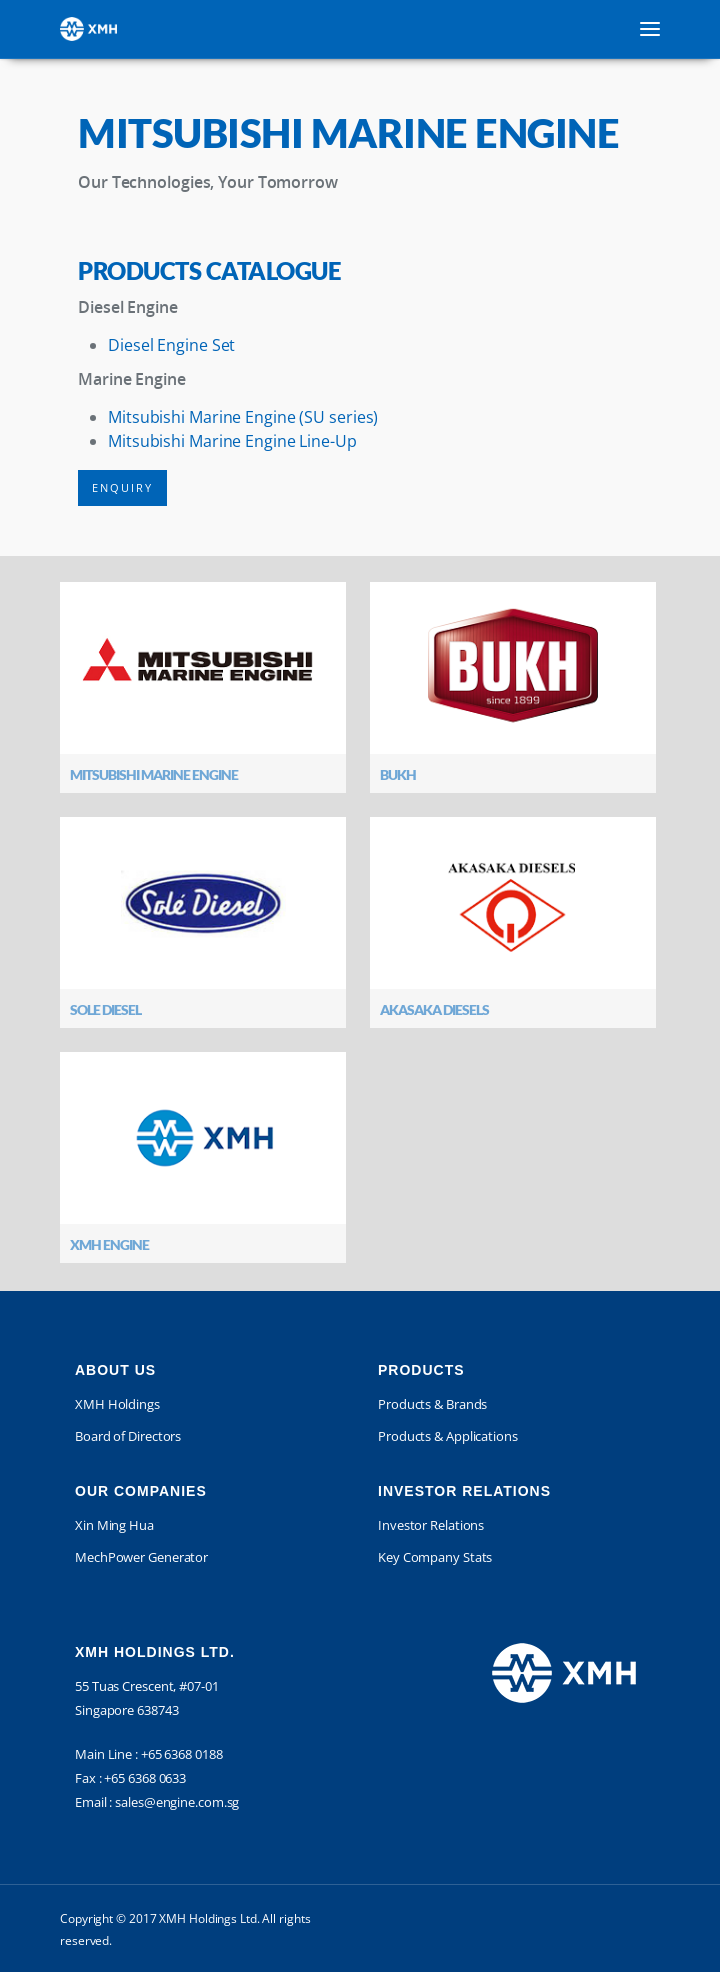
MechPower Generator (141, 1557)
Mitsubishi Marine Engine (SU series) (243, 417)
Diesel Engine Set (171, 345)
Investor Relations (431, 1525)
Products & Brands (432, 1404)
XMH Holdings (117, 1404)
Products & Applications (448, 1436)
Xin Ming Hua (114, 1525)
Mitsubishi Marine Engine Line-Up (232, 441)
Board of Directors (128, 1436)
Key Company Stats (435, 1557)
